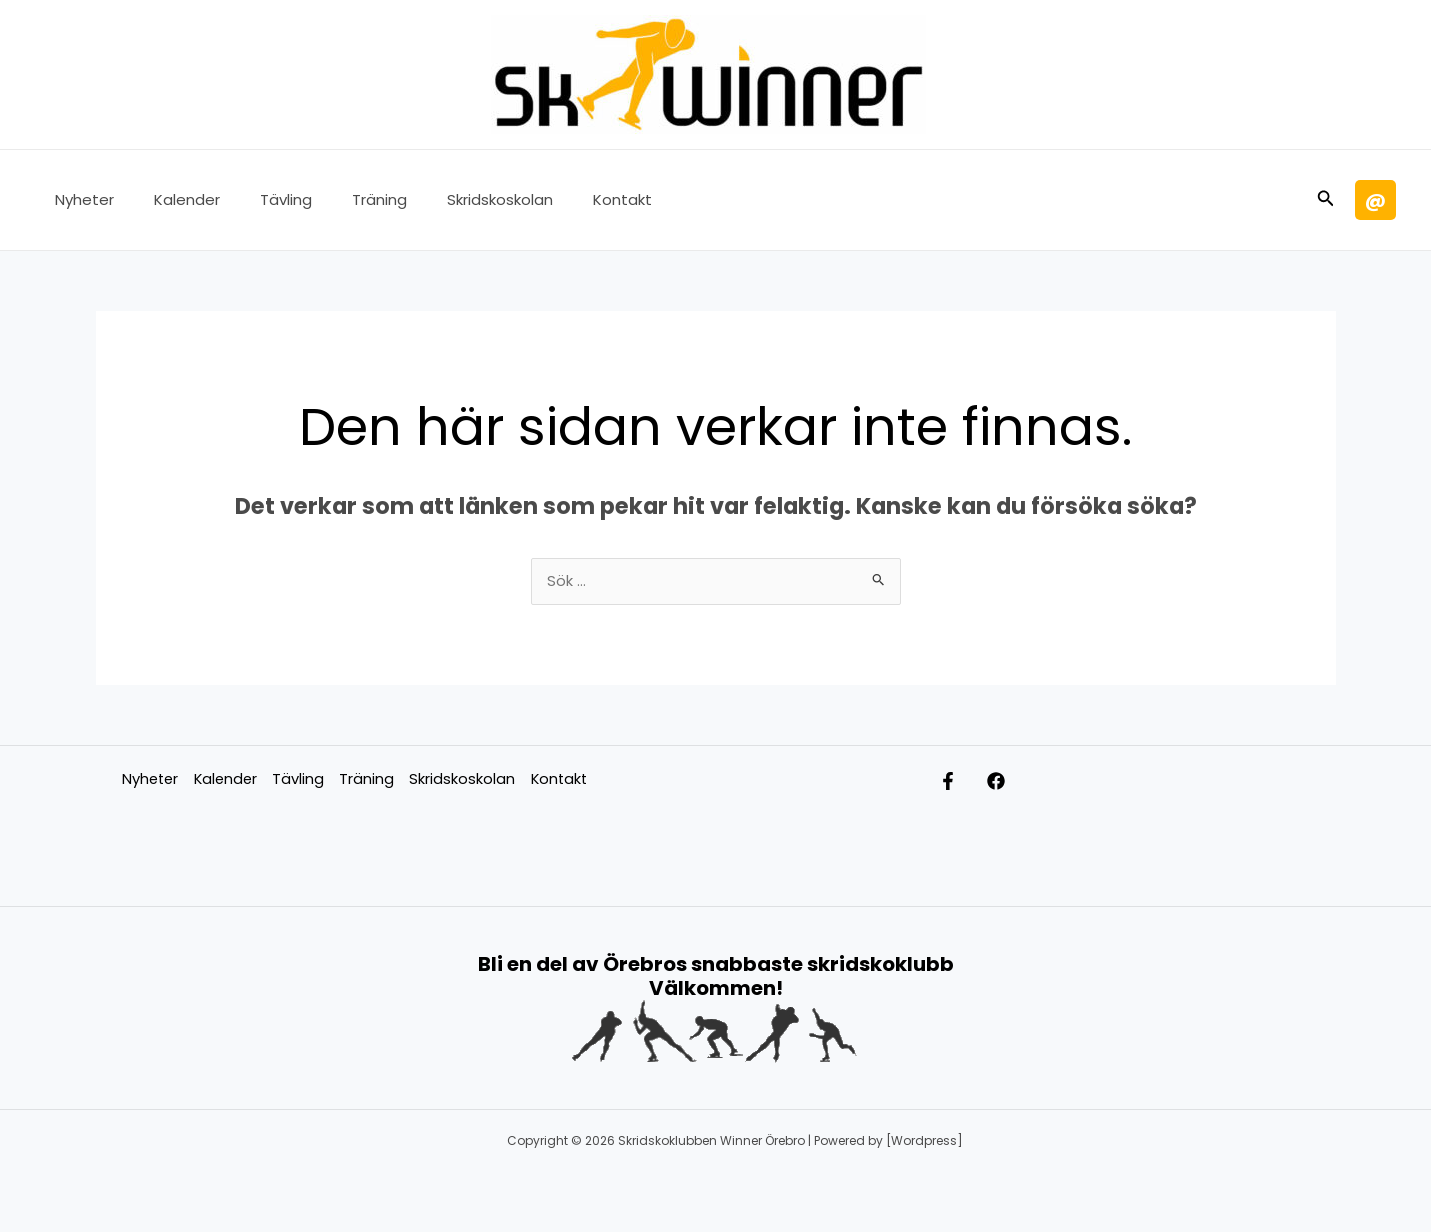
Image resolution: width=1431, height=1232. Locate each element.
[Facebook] (1016, 783)
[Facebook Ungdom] (948, 783)
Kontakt (567, 199)
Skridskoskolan (455, 199)
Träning (344, 199)
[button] (1326, 200)
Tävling (261, 199)
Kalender (172, 199)
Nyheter (79, 199)
